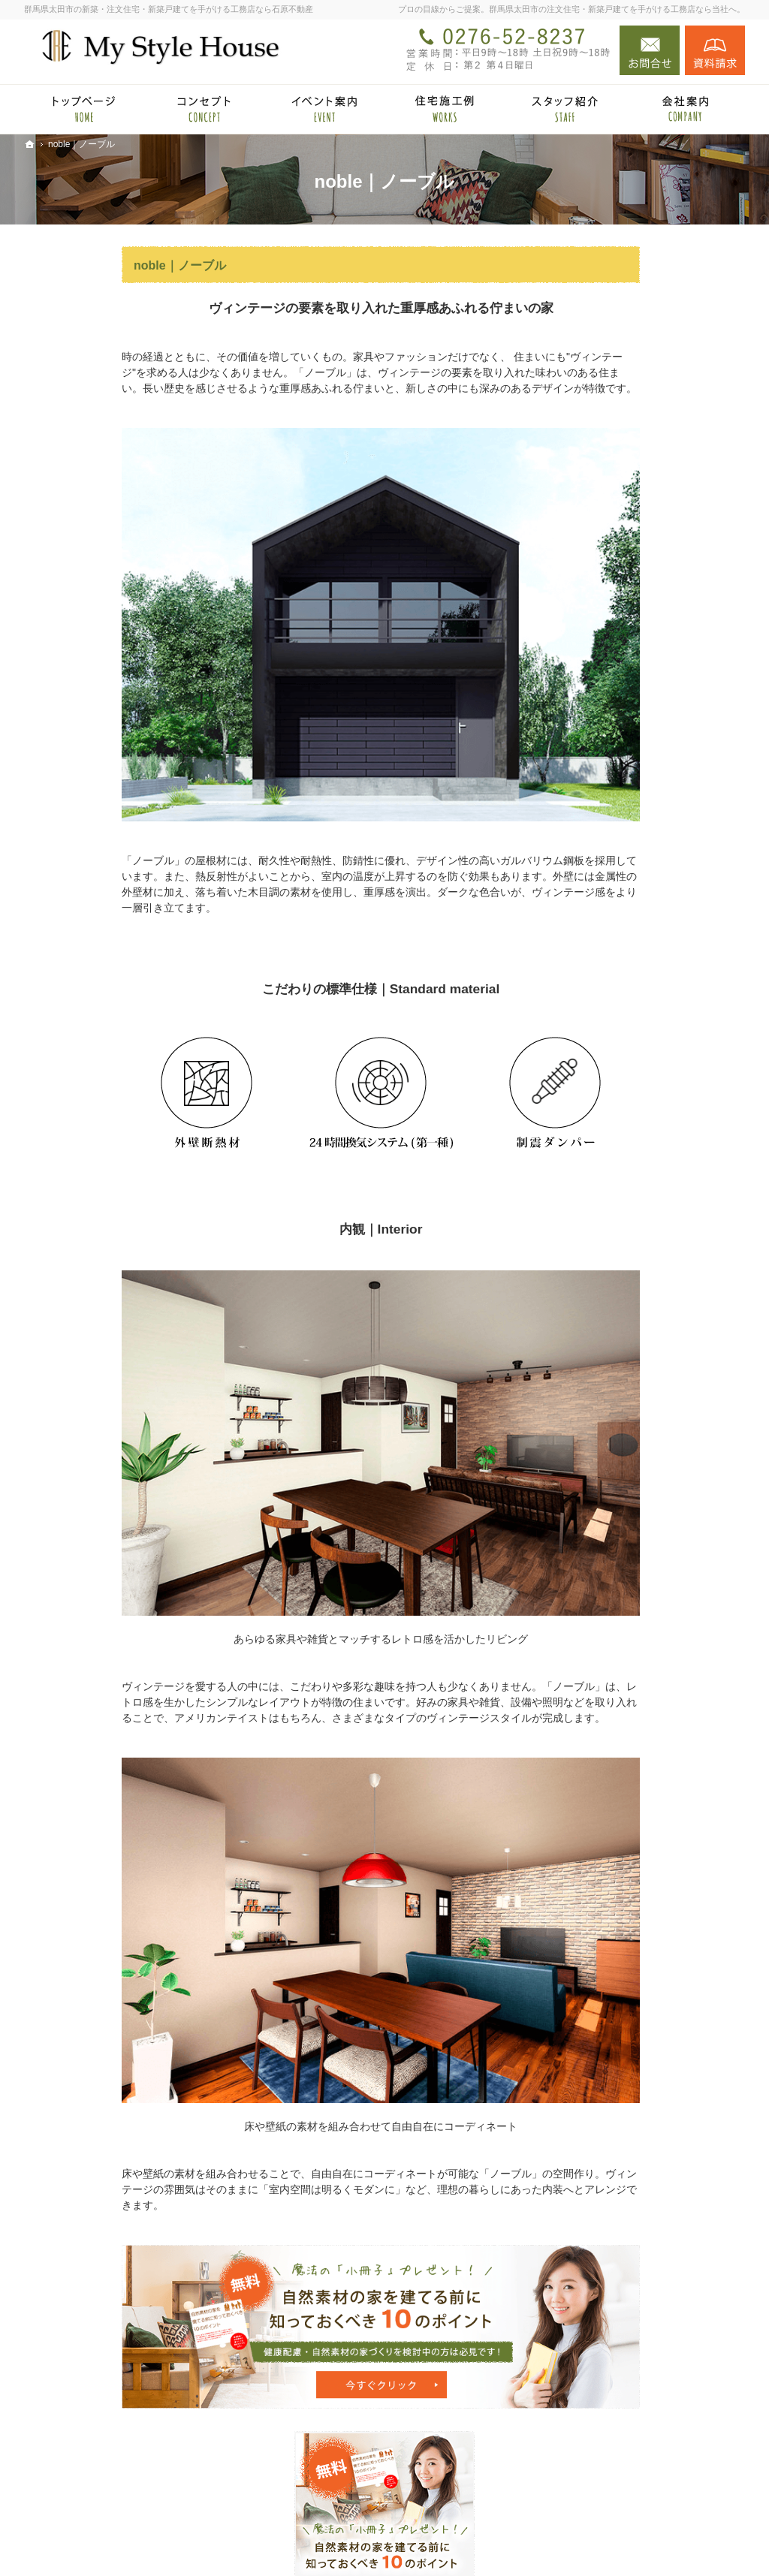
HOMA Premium (636, 701)
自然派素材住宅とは (631, 760)
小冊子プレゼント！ (631, 1089)
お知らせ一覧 (615, 1148)
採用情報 (605, 1059)
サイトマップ (615, 1208)
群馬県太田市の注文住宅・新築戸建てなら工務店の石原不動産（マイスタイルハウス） (488, 2540)
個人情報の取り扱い (631, 1178)
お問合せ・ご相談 (626, 1118)
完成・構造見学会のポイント (652, 909)
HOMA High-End (637, 657)
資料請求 (715, 50)
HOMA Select (630, 679)
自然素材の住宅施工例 (636, 879)
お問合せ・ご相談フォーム (655, 2475)
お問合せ (650, 50)
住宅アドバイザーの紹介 (642, 1029)
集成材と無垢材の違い (636, 819)
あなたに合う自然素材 (636, 849)
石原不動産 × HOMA (632, 628)
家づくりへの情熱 (626, 999)
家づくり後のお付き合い (642, 939)
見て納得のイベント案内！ (647, 730)
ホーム (600, 598)
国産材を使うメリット (636, 790)
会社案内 (605, 969)
